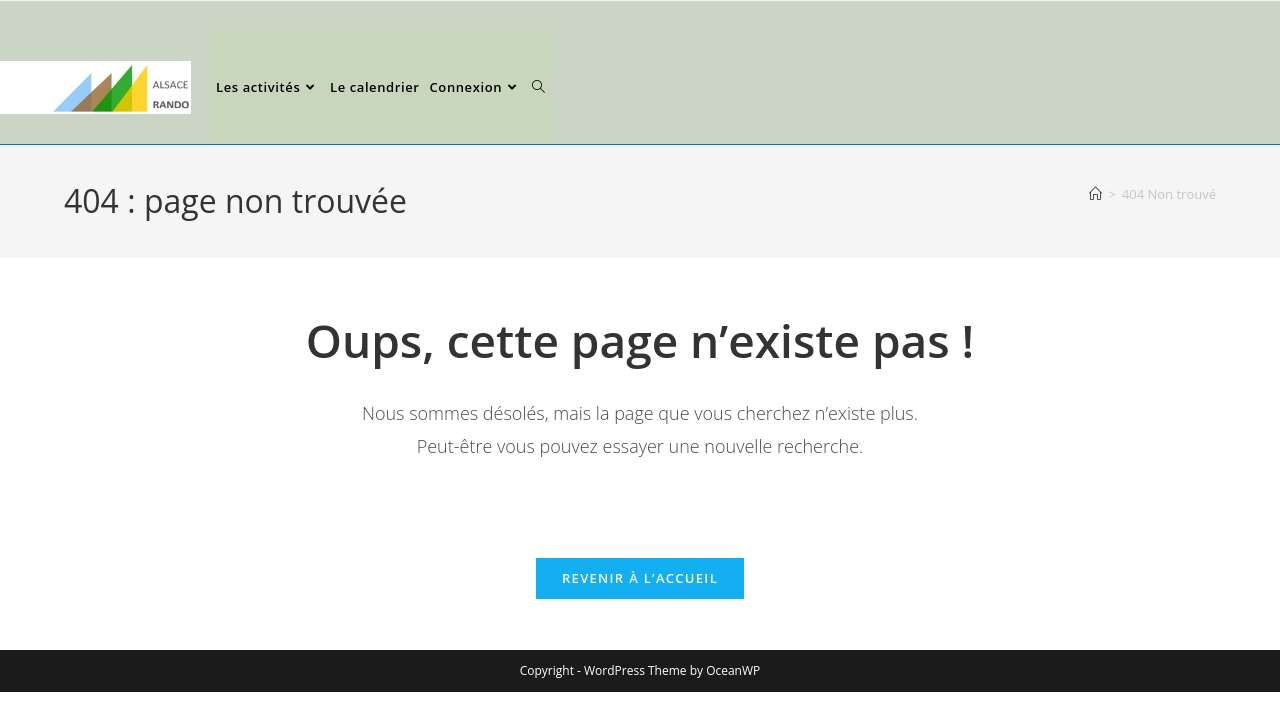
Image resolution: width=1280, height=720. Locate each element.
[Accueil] (1095, 194)
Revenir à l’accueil (640, 578)
